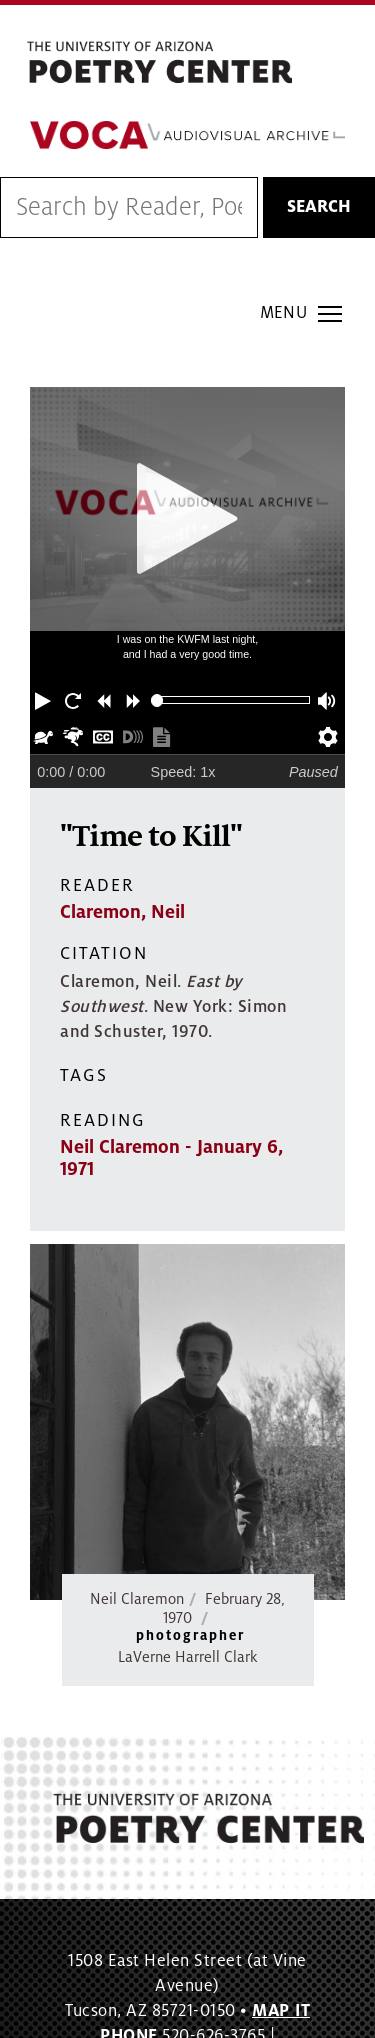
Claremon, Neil (122, 912)
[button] (45, 700)
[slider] (157, 700)
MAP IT (281, 2011)
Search (319, 207)
